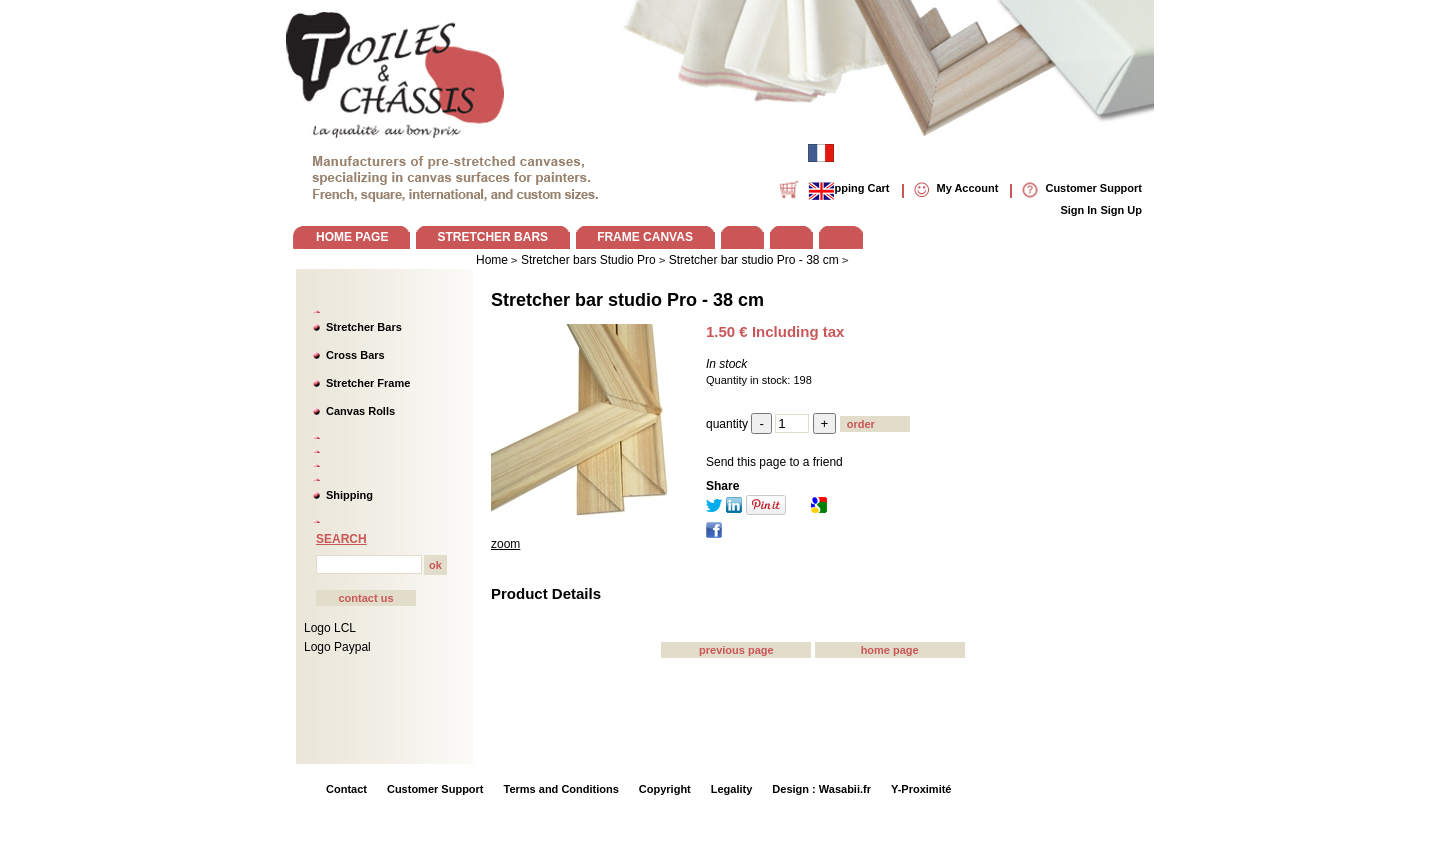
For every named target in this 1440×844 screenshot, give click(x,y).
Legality (732, 789)
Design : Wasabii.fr (821, 789)
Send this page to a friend (774, 462)
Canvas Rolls (360, 411)
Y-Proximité (921, 789)
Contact (346, 789)
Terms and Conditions (561, 789)
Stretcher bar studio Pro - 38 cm (627, 300)
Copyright (665, 789)
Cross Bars (355, 355)
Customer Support (435, 789)
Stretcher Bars (364, 327)
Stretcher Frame (368, 383)
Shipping (349, 495)
